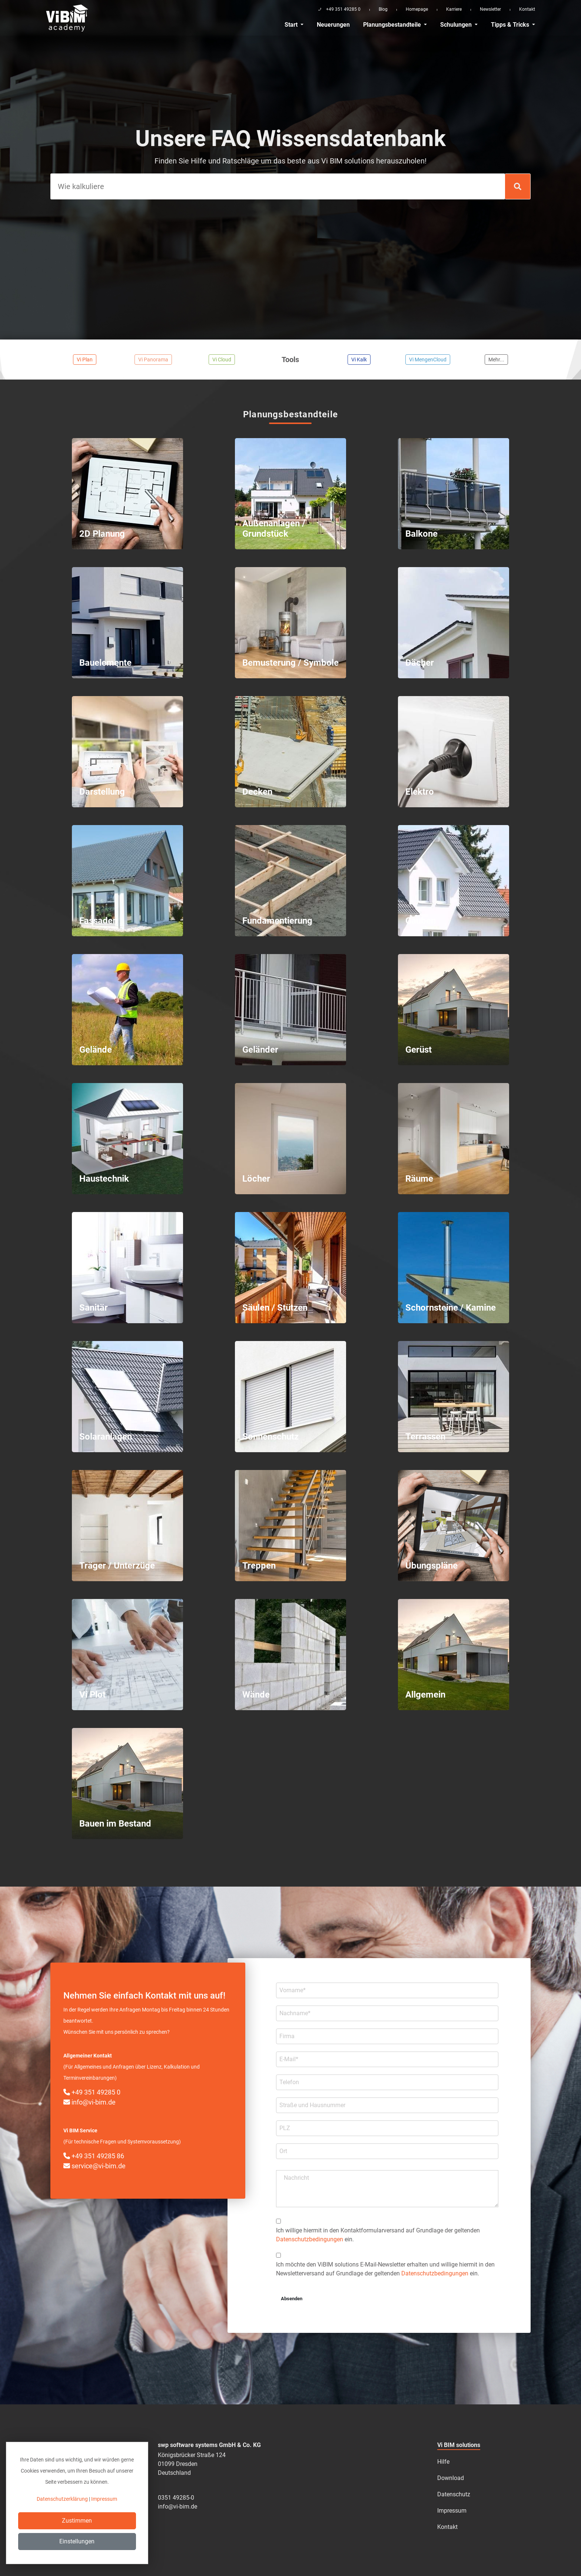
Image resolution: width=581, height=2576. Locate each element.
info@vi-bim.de (89, 2102)
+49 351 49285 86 (93, 2156)
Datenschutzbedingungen (309, 2239)
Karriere (454, 9)
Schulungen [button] (456, 24)
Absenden (291, 2298)
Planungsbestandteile (392, 24)
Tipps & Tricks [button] (511, 24)
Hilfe (443, 2461)
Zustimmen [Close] (77, 2520)
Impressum (452, 2510)
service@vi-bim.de (94, 2166)
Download (450, 2477)
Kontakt (527, 9)
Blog (383, 9)
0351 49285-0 (176, 2497)
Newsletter (490, 9)
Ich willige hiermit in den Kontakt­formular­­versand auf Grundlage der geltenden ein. (378, 2235)
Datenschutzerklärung (62, 2499)
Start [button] (292, 24)
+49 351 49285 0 (91, 2092)
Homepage (417, 9)
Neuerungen (333, 24)
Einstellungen (76, 2541)
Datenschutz (453, 2494)
